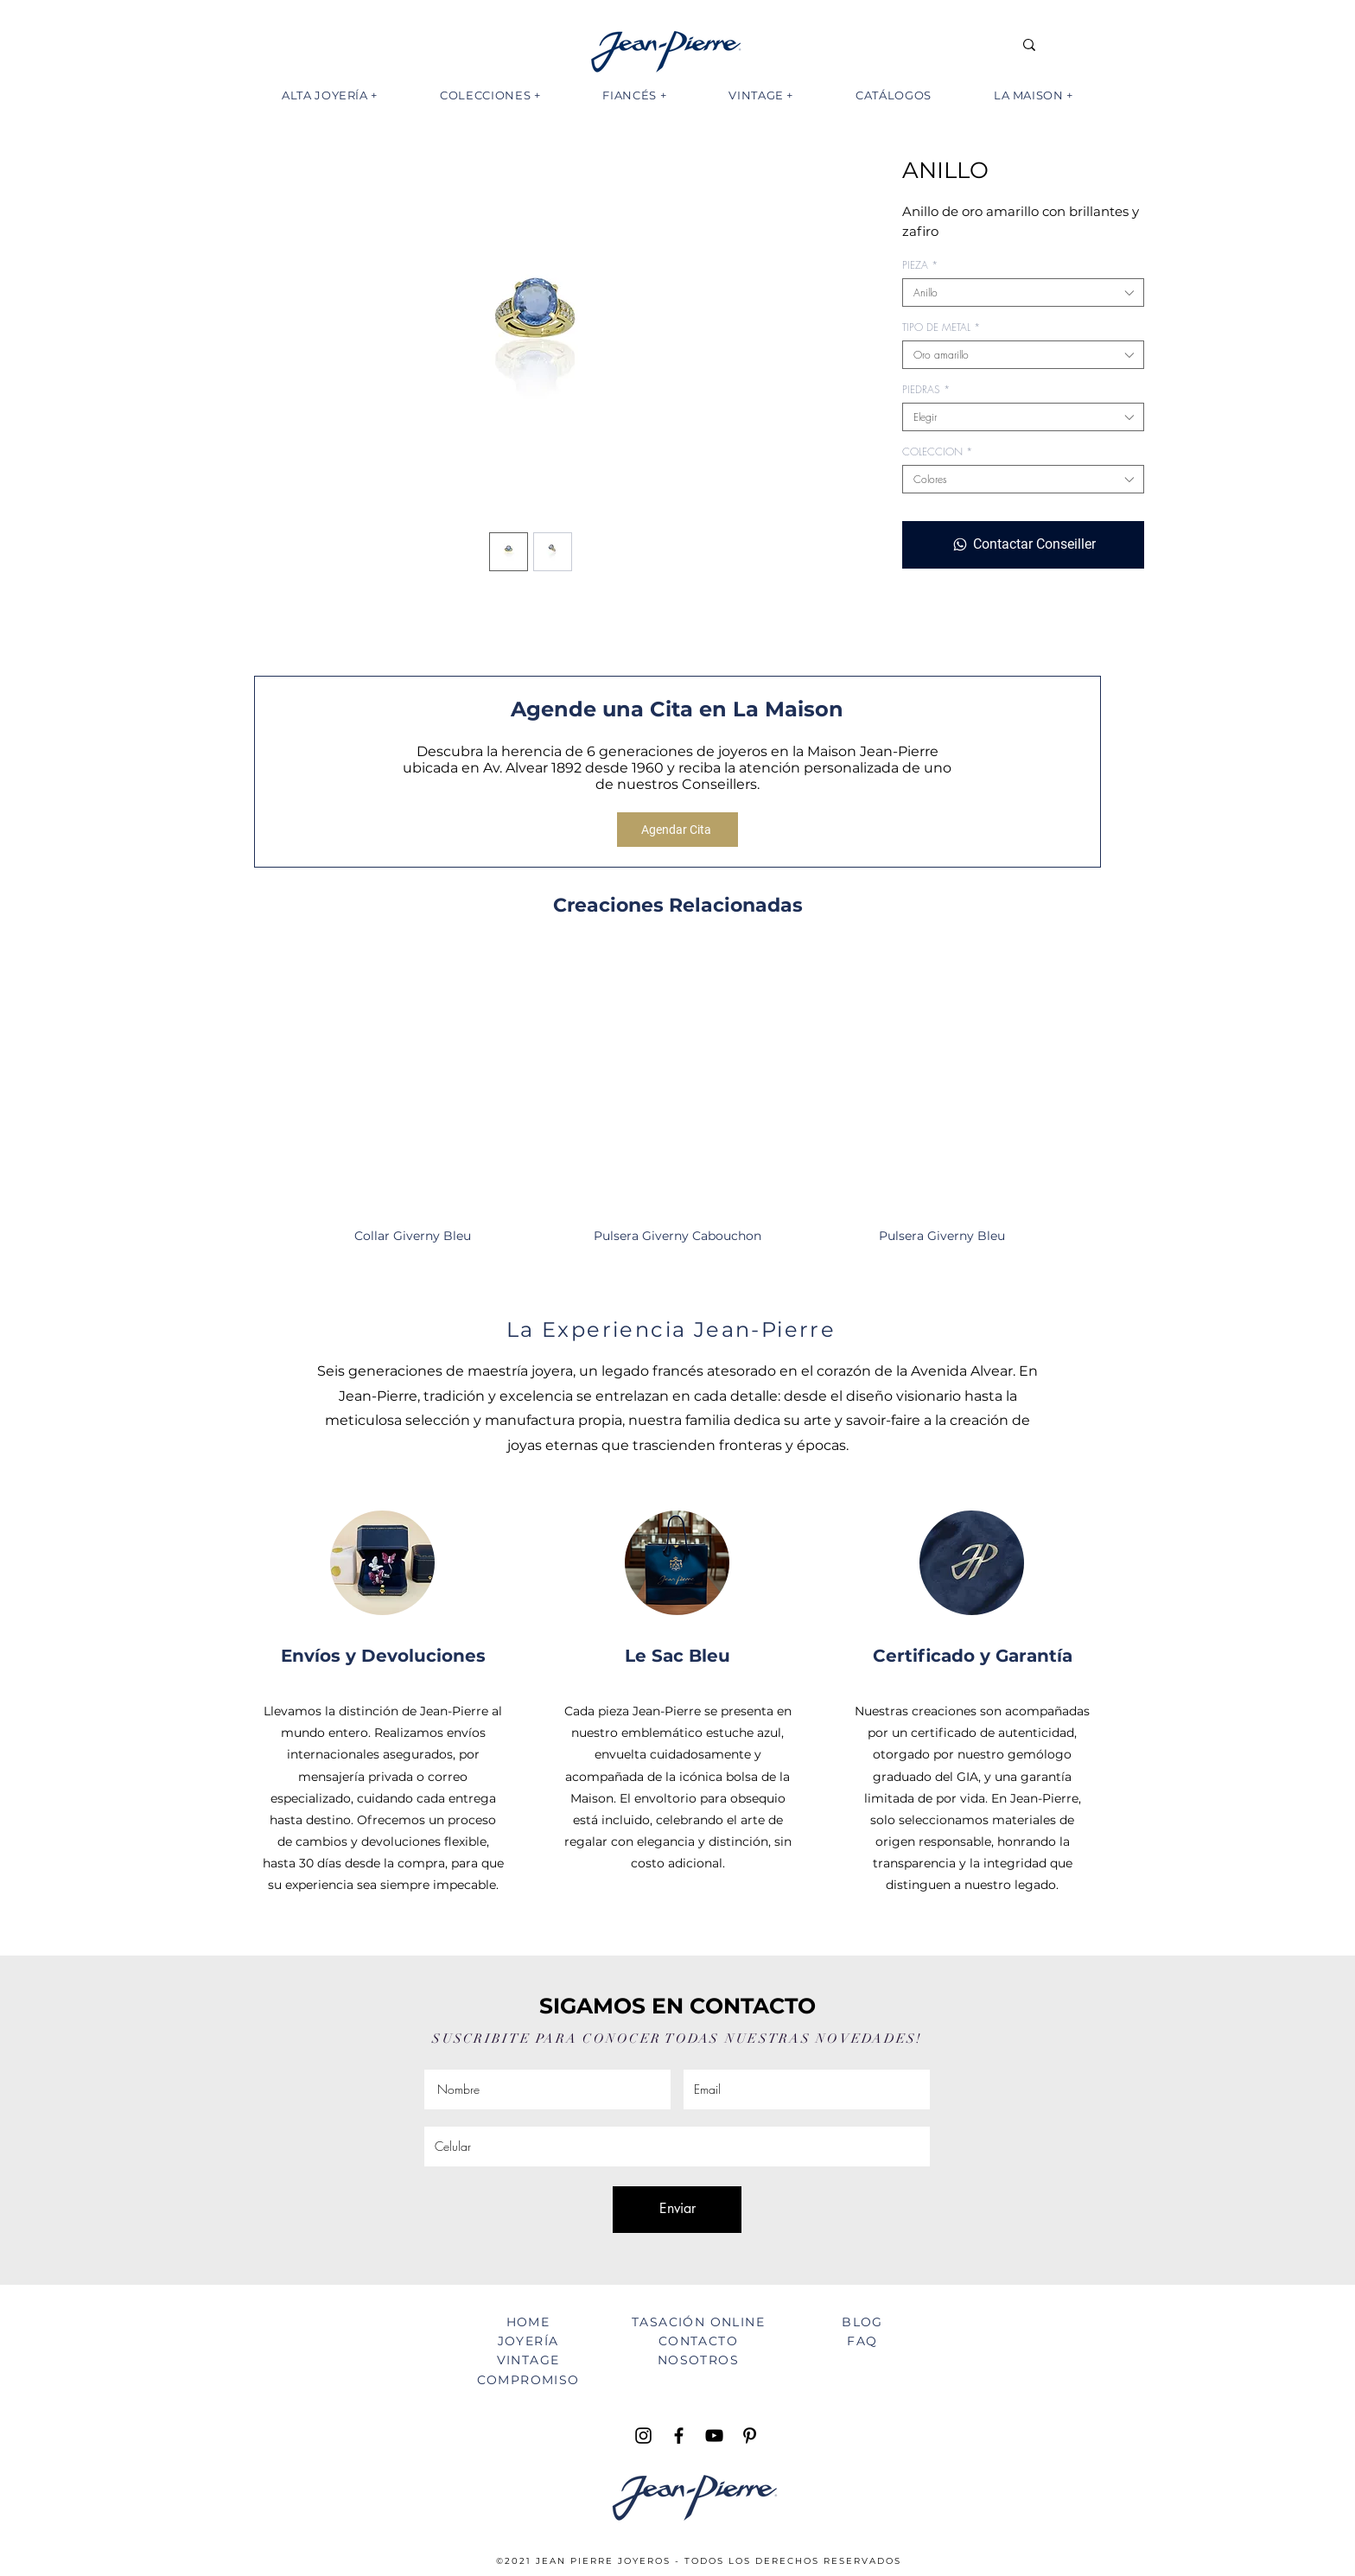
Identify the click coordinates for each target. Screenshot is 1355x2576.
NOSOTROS (698, 2360)
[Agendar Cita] (677, 829)
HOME (528, 2322)
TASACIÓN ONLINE (698, 2322)
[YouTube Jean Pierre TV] (714, 2435)
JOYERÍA (528, 2341)
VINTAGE (528, 2360)
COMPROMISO (528, 2380)
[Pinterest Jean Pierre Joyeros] (749, 2435)
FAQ (862, 2341)
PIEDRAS (926, 389)
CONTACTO (698, 2341)
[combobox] (1023, 292)
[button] (329, 95)
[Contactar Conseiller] (1023, 544)
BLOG (862, 2322)
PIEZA (920, 264)
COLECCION (937, 451)
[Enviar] (677, 2209)
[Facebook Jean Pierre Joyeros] (679, 2435)
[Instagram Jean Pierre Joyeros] (643, 2435)
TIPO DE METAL (941, 327)
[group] (677, 1105)
